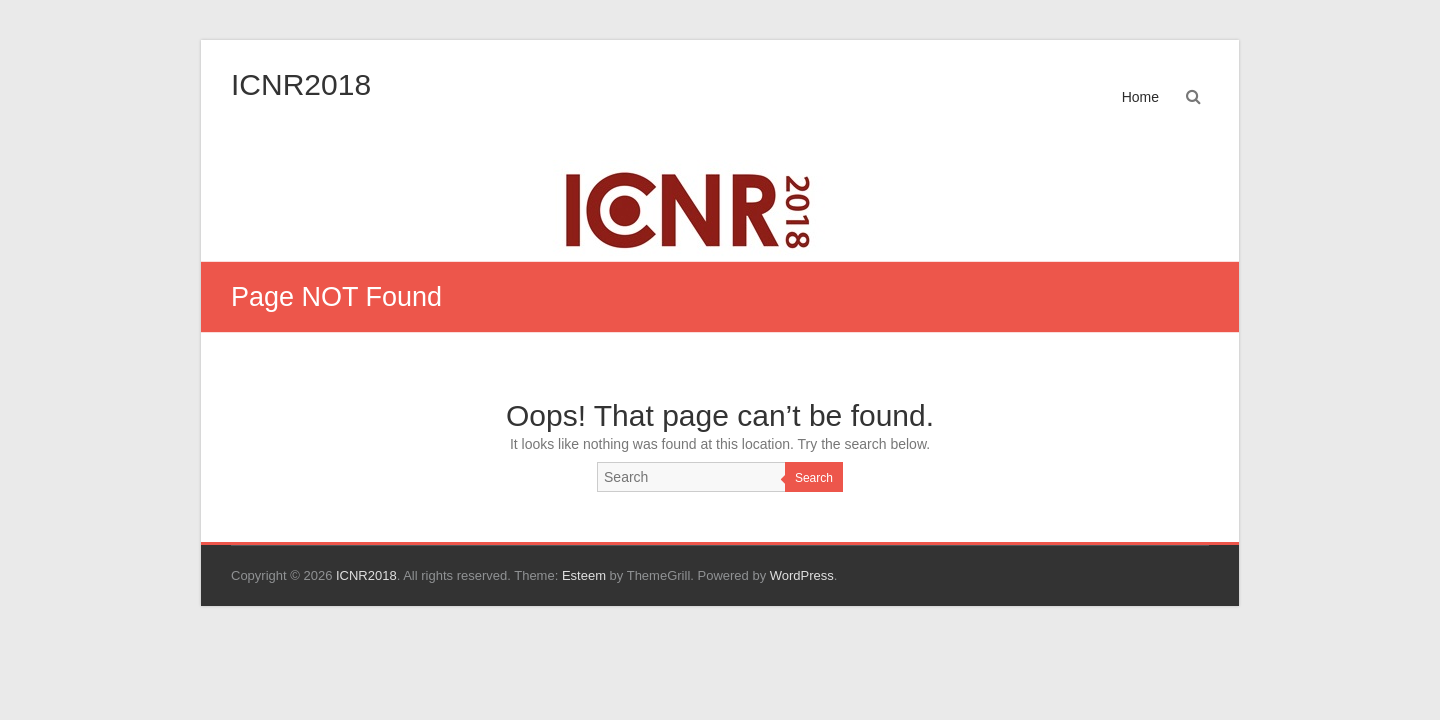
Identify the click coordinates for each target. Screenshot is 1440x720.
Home (1140, 97)
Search (814, 478)
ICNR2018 (301, 84)
